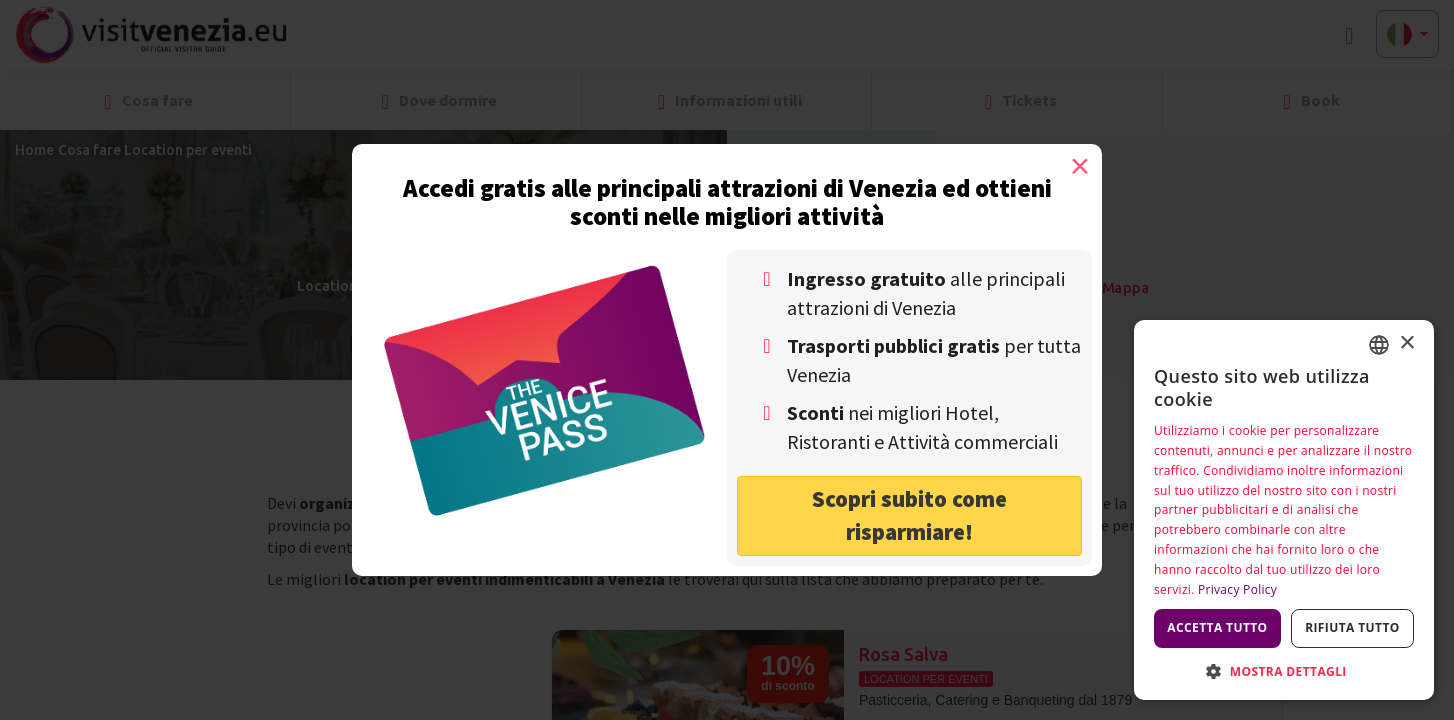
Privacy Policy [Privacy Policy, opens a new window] (1237, 589)
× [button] (1406, 343)
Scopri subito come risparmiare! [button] (909, 515)
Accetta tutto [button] (1217, 627)
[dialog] (1284, 510)
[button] (1284, 670)
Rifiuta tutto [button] (1352, 627)
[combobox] (1379, 345)
